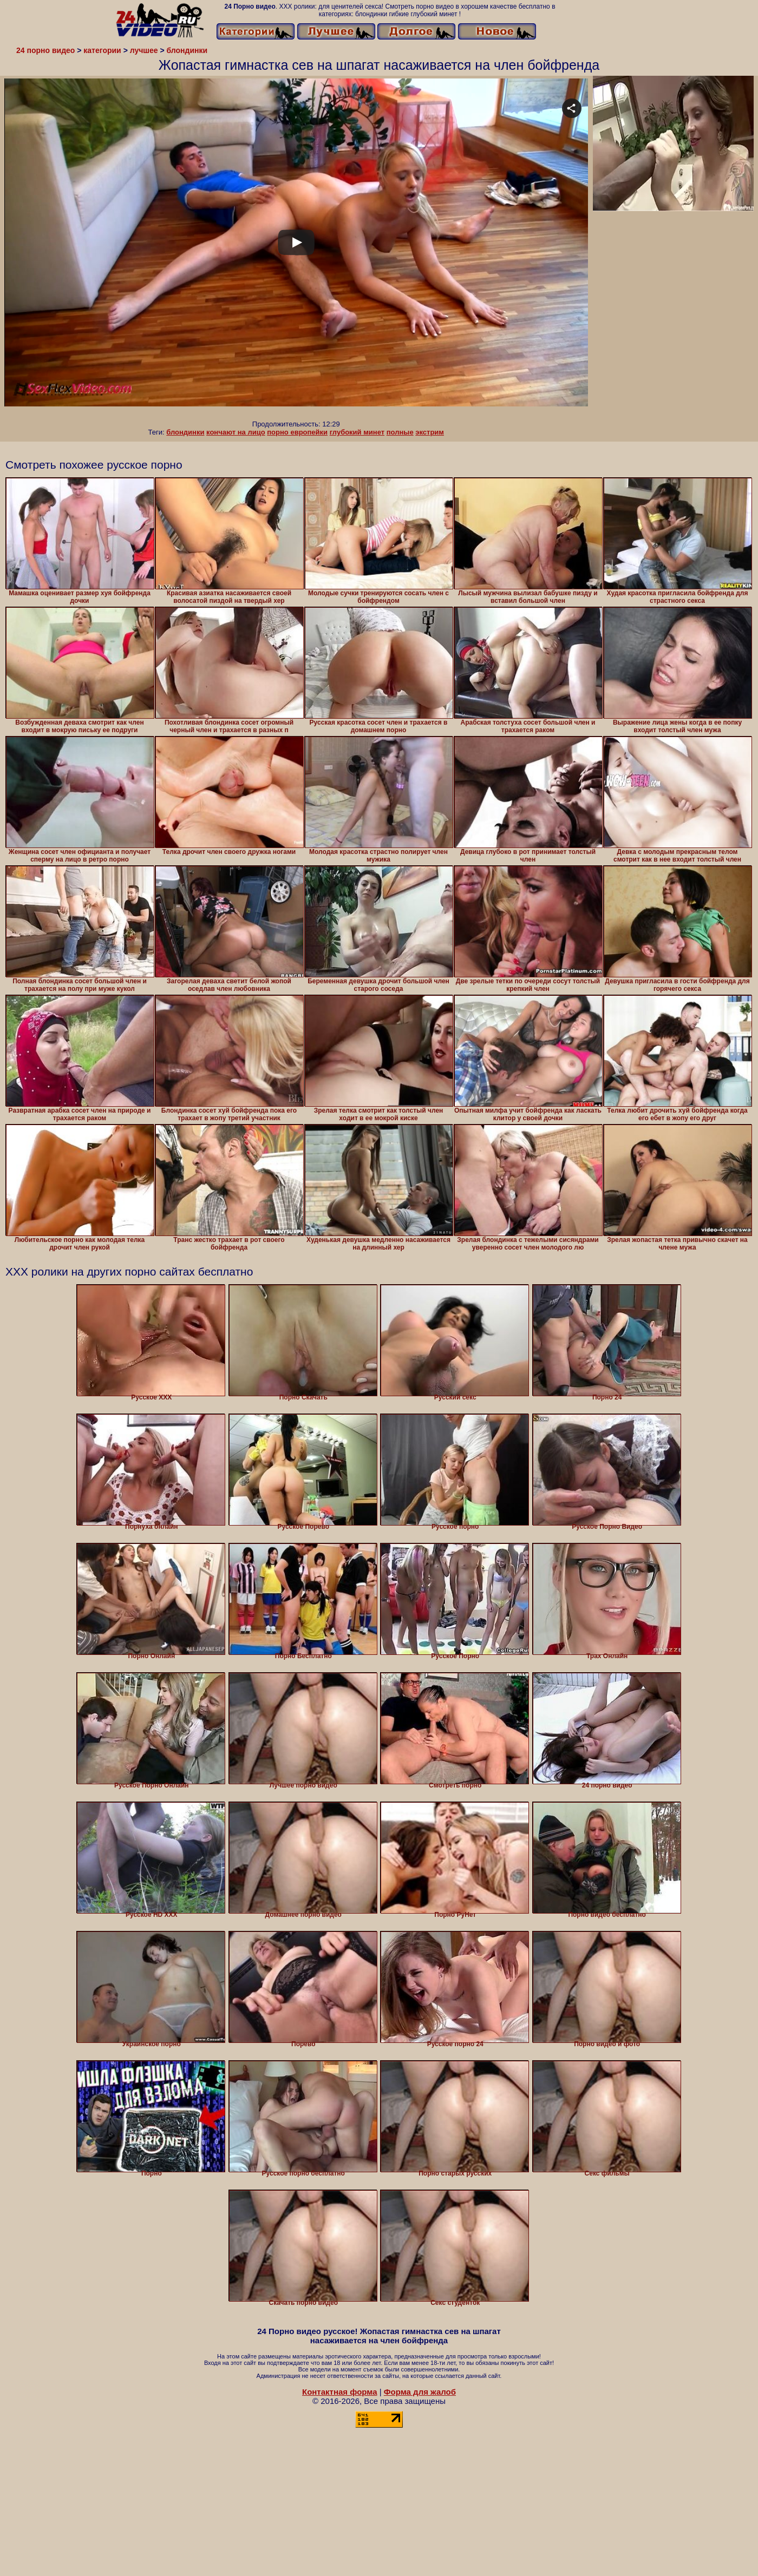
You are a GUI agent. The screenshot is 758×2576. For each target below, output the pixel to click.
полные (400, 432)
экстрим (429, 432)
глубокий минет (357, 432)
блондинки (185, 432)
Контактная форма (339, 2391)
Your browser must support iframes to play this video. (296, 248)
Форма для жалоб (420, 2391)
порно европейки (297, 432)
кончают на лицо (235, 432)
